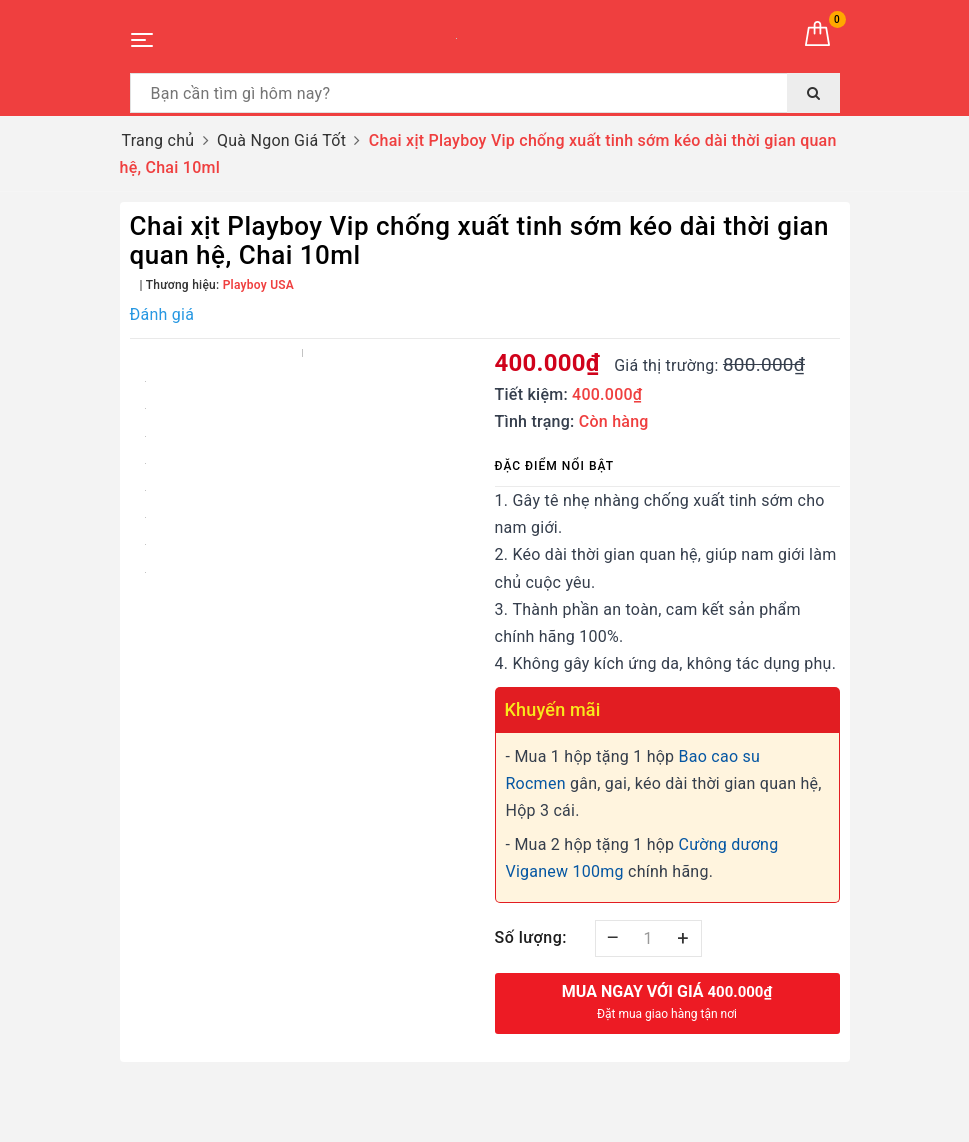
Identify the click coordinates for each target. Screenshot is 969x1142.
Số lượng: (531, 937)
